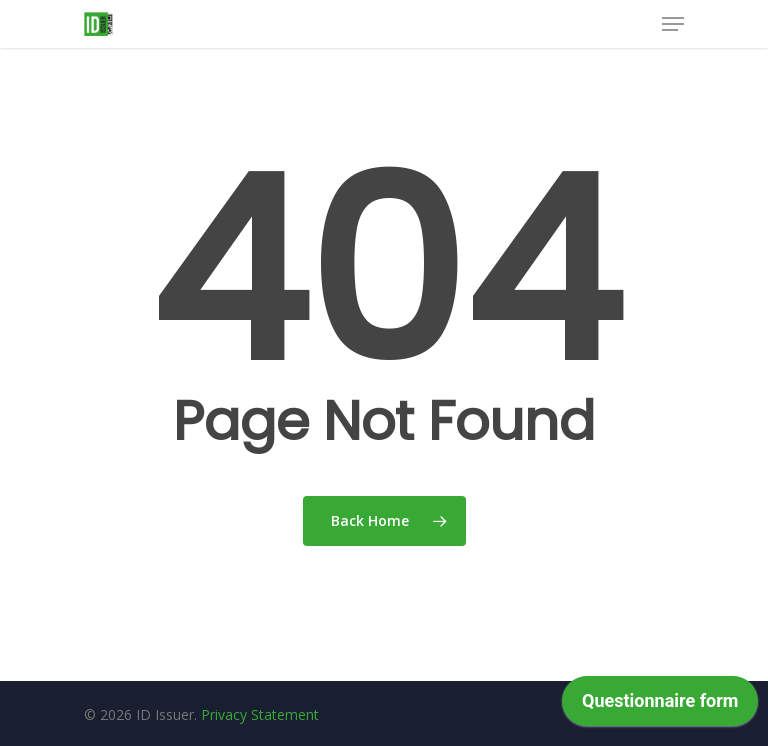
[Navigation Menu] (673, 24)
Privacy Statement (260, 714)
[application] (660, 706)
